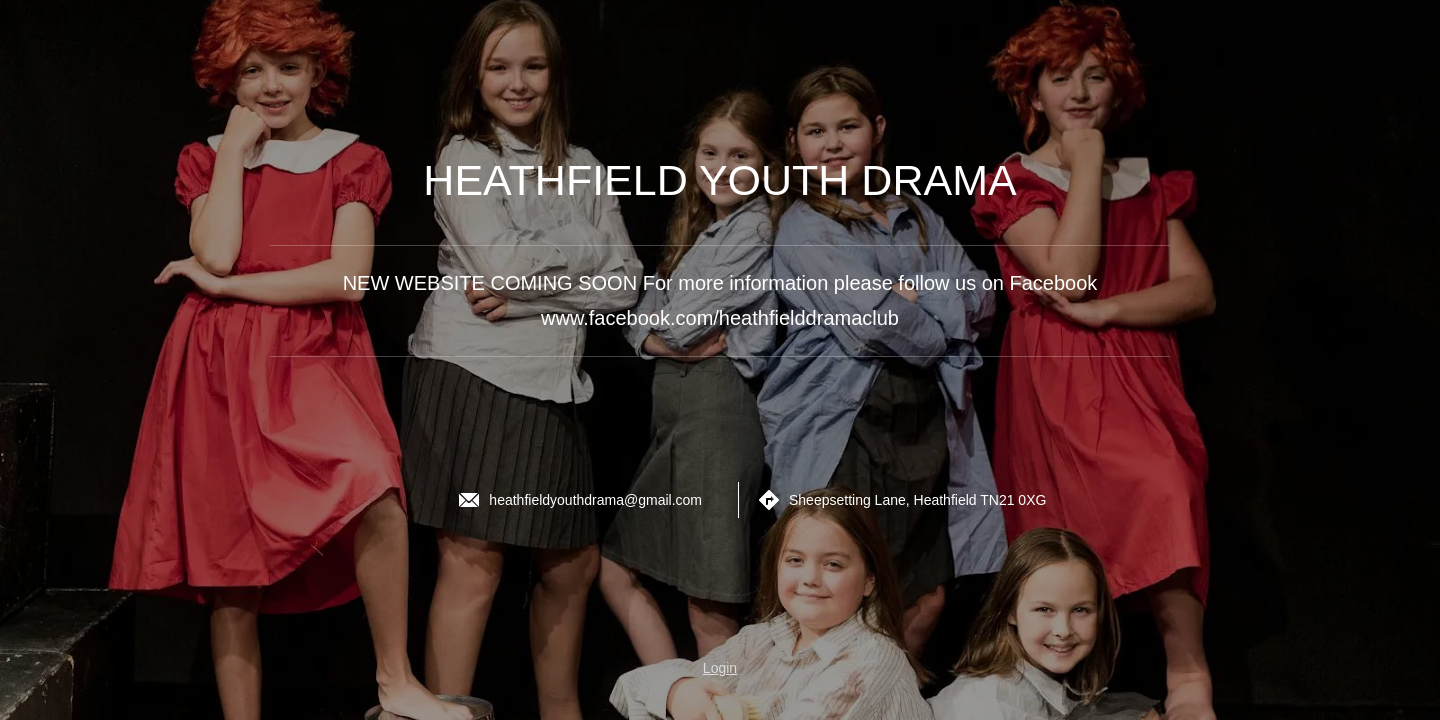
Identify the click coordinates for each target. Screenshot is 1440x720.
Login (720, 668)
